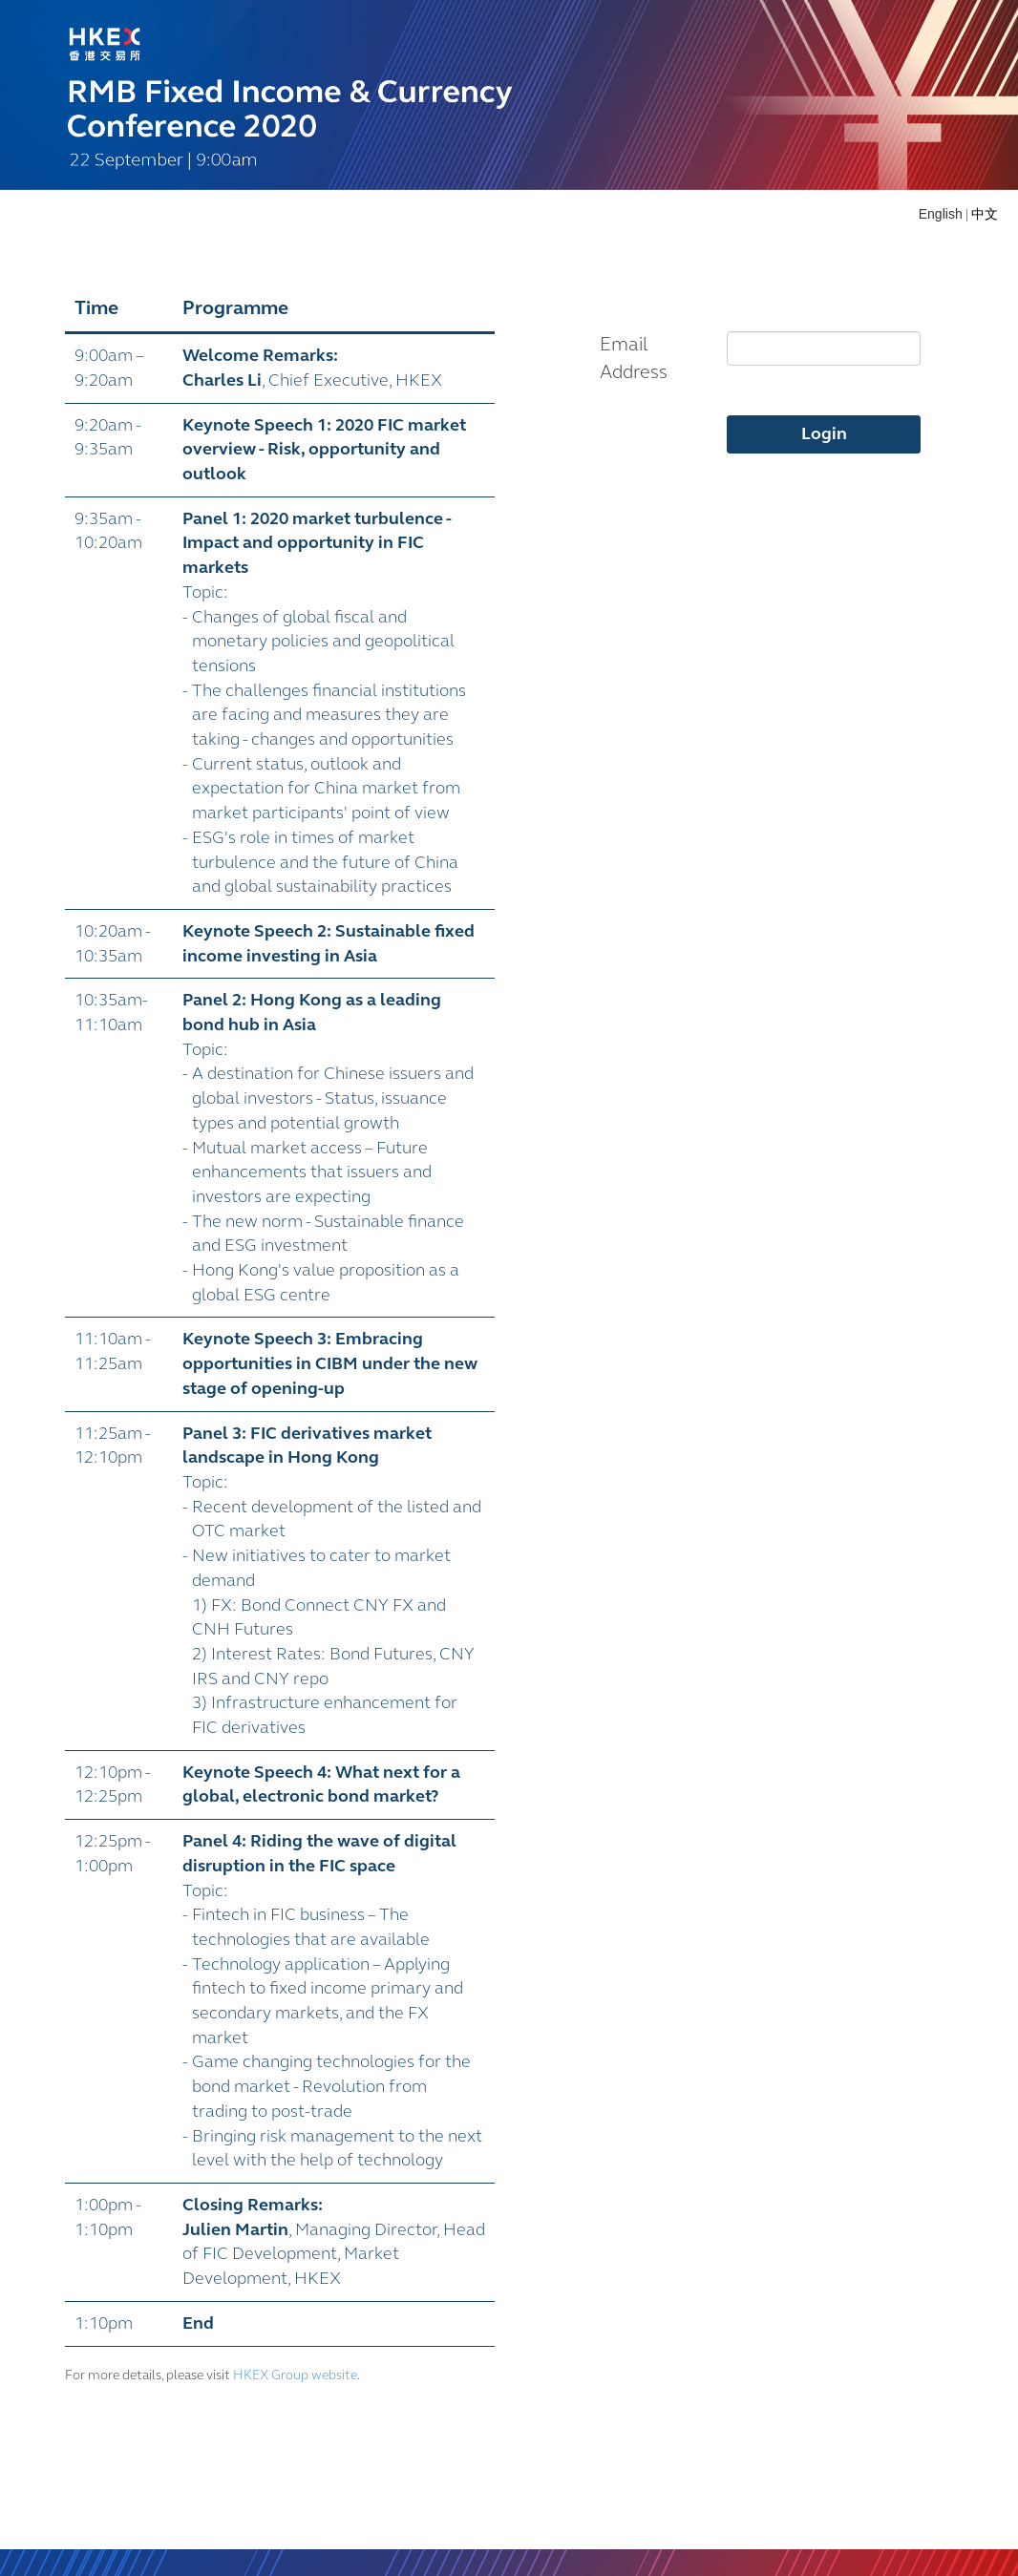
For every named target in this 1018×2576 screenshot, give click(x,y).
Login (824, 433)
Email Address (634, 358)
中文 (984, 214)
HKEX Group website (295, 2375)
